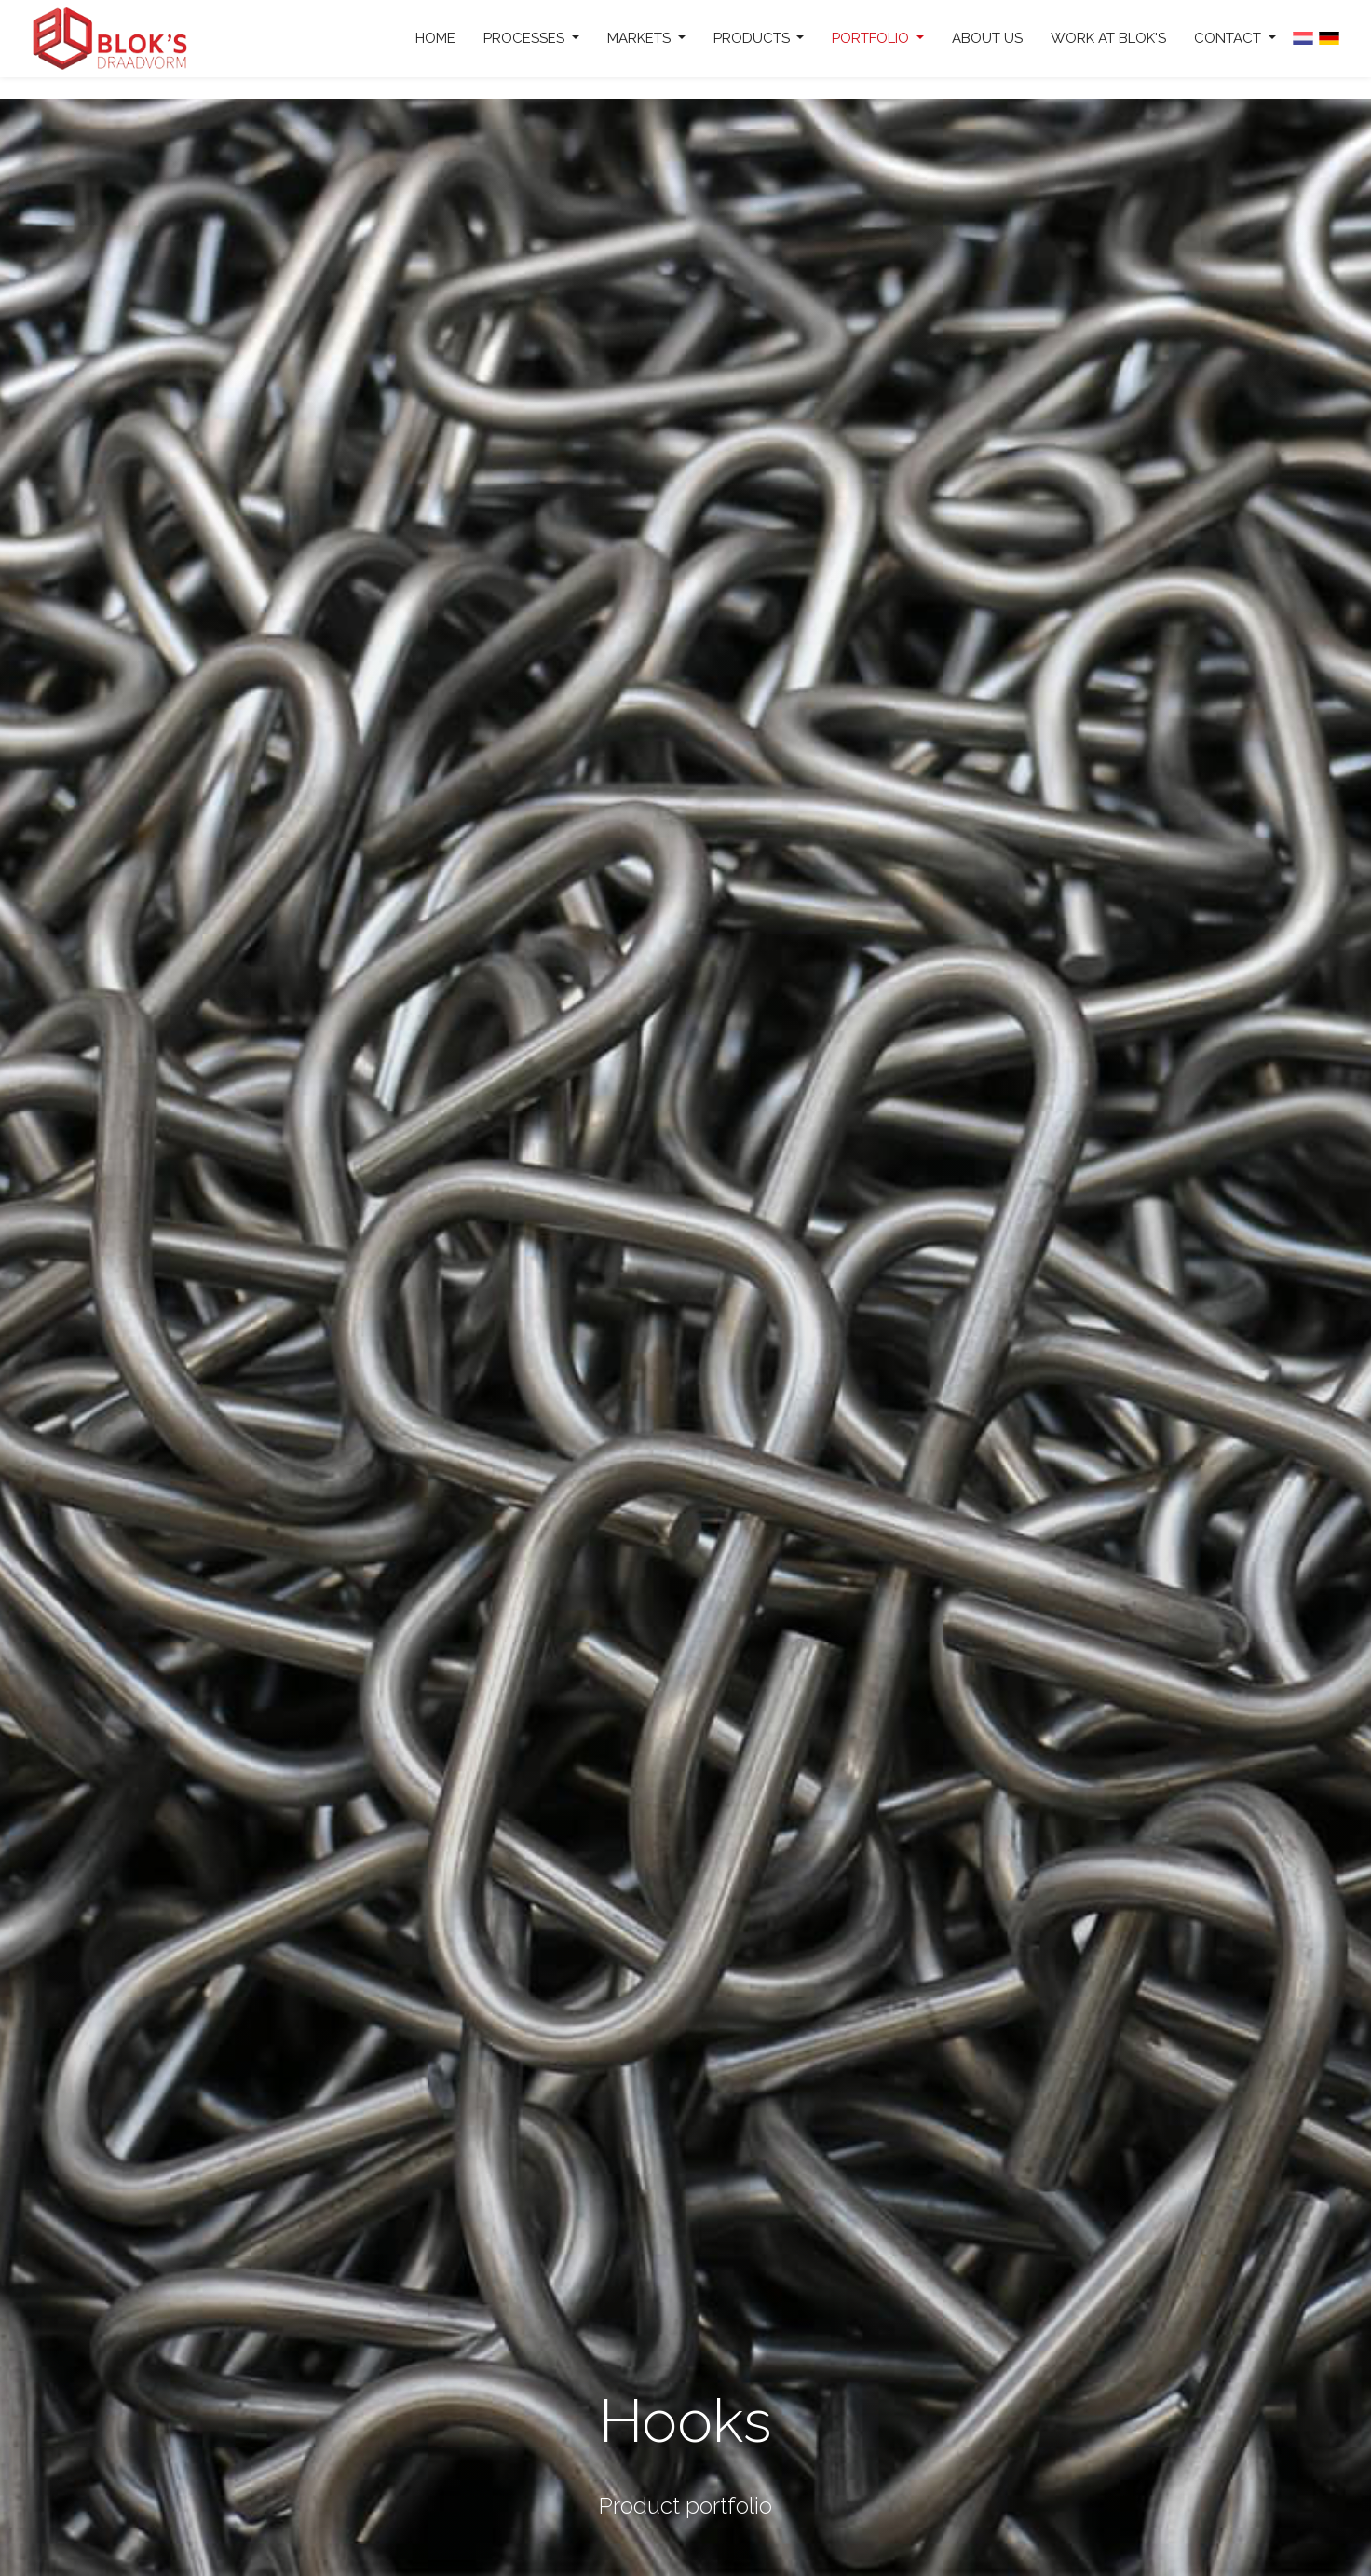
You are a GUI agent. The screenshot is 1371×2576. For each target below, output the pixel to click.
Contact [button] (1229, 38)
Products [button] (753, 38)
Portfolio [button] (872, 38)
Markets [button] (640, 38)
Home (435, 38)
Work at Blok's (1108, 38)
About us (987, 38)
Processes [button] (525, 38)
